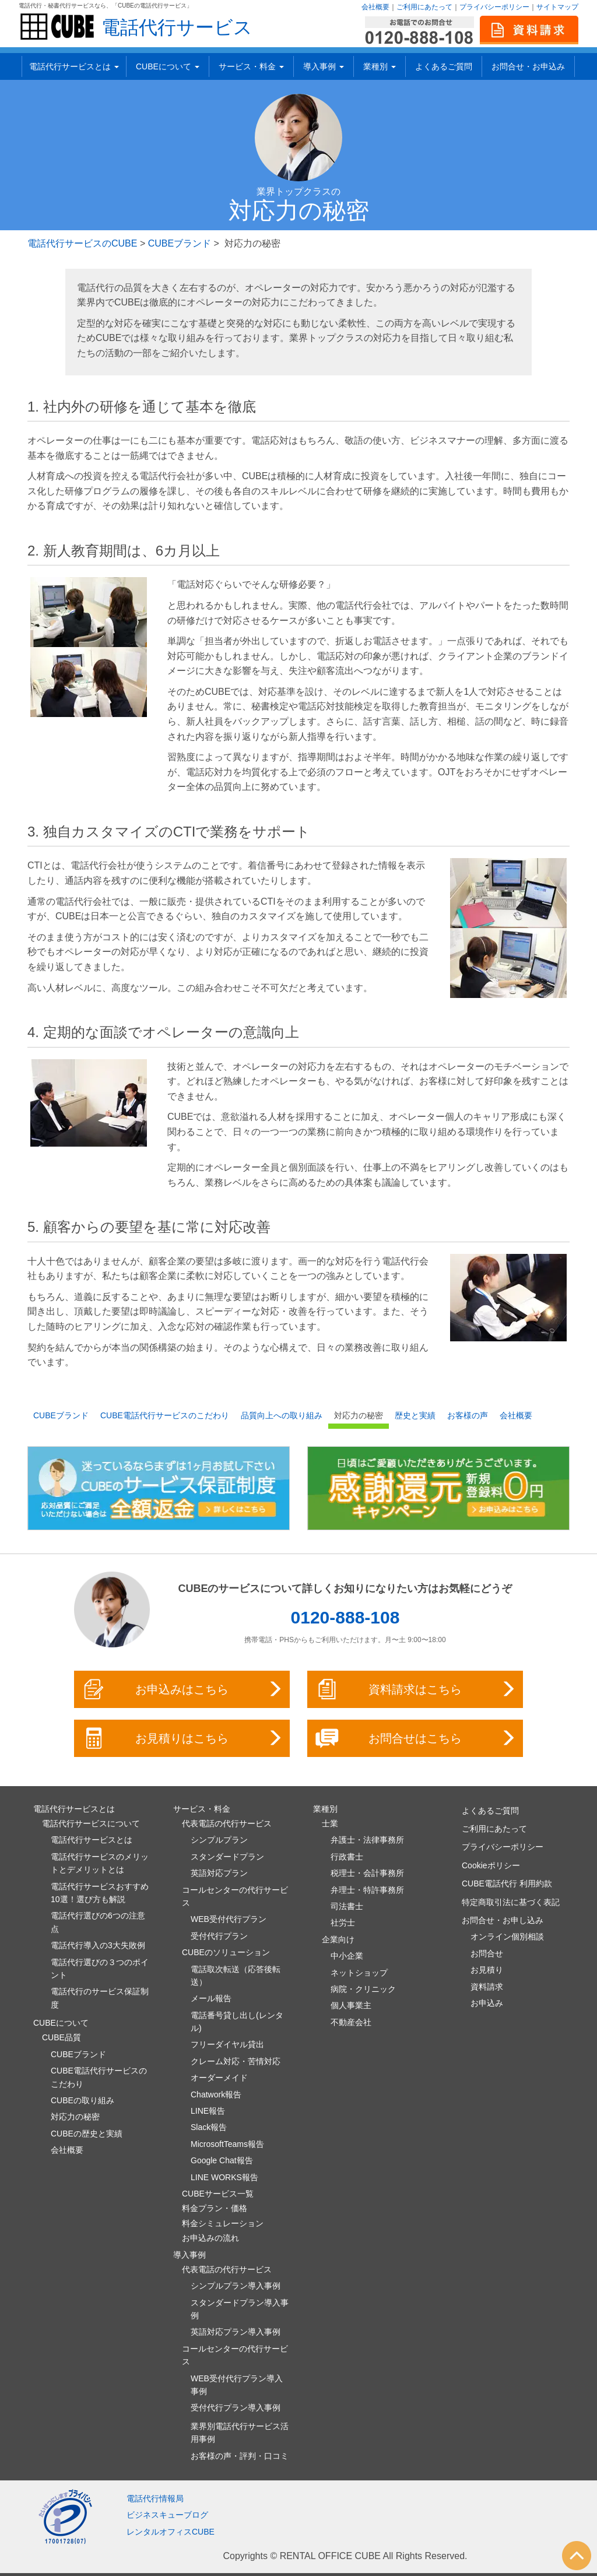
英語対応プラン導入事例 (235, 2331)
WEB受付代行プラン (228, 1919)
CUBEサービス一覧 (218, 2193)
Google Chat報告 (222, 2160)
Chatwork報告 (216, 2094)
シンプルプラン (219, 1839)
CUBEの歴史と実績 (86, 2133)
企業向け (338, 1939)
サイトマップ (557, 7)
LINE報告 (208, 2110)
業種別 (379, 66)
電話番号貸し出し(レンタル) (237, 2022)
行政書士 (347, 1856)
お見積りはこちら (182, 1738)
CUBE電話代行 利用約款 (507, 1883)
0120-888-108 (345, 1617)
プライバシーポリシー (494, 7)
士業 (330, 1823)
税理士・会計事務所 (367, 1873)
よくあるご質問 (443, 66)
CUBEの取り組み (82, 2100)
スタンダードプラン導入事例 (240, 2309)
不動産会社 (351, 2022)
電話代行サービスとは (74, 66)
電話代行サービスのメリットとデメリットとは (100, 1863)
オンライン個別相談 (507, 1936)
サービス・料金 (251, 66)
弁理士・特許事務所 (367, 1890)
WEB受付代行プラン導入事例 (237, 2385)
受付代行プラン (219, 1936)
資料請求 (486, 1986)
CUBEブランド (179, 243)
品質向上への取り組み (281, 1415)
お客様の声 (467, 1415)
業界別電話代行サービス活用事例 (240, 2433)
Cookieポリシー (491, 1865)
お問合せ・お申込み (528, 66)
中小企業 (347, 1955)
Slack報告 (209, 2127)
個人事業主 (351, 2005)
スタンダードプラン (227, 1856)
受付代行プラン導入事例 (235, 2407)
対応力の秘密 (358, 1415)
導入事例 (323, 66)
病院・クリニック (363, 1989)
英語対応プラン (219, 1873)
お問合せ (486, 1953)
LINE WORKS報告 (224, 2177)
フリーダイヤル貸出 (227, 2044)
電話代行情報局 (155, 2498)
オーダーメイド (219, 2077)
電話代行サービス (176, 27)
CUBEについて (167, 66)
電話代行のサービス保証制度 (100, 1998)
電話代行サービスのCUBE (82, 243)
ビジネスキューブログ (167, 2514)
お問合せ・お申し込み (502, 1920)
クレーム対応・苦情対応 (235, 2061)
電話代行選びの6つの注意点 (98, 1922)
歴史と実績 (415, 1415)
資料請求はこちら (416, 1689)
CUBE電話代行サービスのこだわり (164, 1415)
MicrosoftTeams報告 (227, 2144)
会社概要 (375, 7)
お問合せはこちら (416, 1738)
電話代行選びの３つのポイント (100, 1969)
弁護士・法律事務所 (367, 1839)
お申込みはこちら (182, 1689)
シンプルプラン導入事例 (235, 2285)
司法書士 (347, 1906)
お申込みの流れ (210, 2238)
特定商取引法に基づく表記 (511, 1902)
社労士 (343, 1922)
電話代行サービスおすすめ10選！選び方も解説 (100, 1893)
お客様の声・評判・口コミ (240, 2456)
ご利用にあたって (424, 7)
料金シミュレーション (223, 2223)
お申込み (486, 2003)
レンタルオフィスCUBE (171, 2531)
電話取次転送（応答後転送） (235, 1975)
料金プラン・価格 (214, 2208)
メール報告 (211, 1998)
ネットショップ (359, 1972)
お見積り (486, 1969)
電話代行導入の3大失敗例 (98, 1945)
